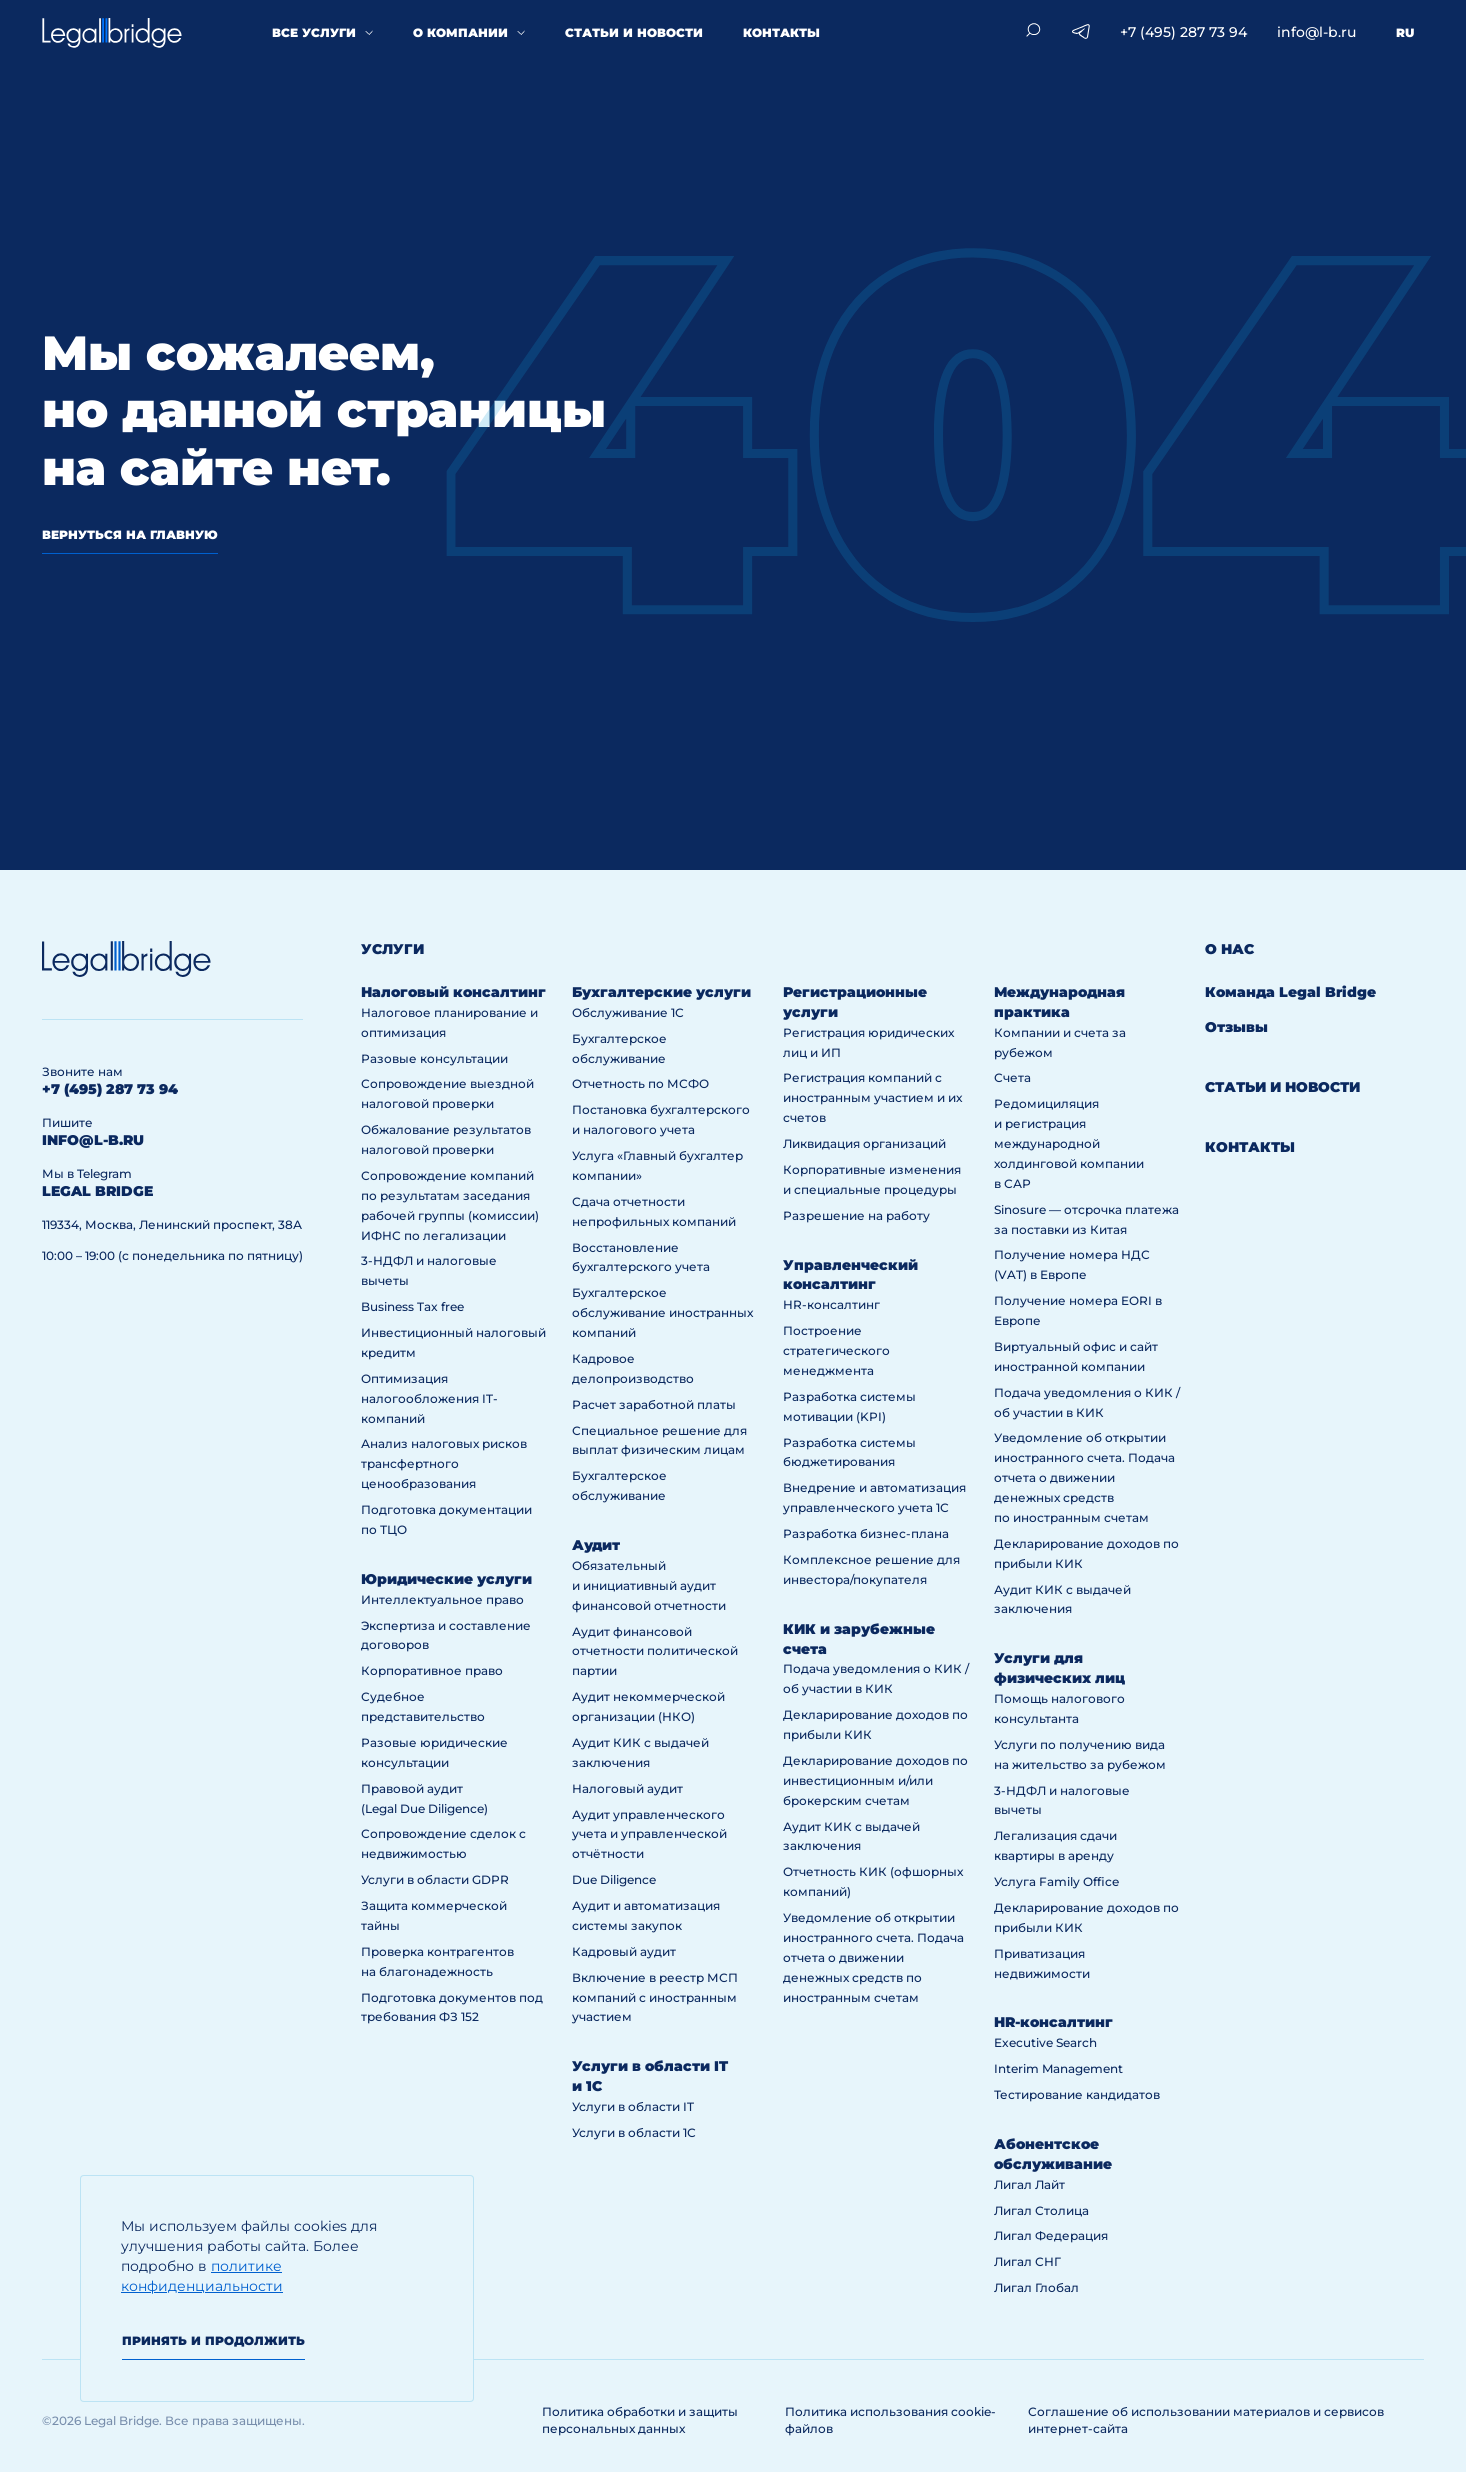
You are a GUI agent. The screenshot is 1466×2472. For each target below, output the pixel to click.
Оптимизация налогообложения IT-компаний (429, 1398)
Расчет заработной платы (654, 1404)
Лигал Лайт (1029, 2184)
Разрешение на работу (856, 1215)
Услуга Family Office (1056, 1881)
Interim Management (1058, 2068)
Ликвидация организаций (864, 1143)
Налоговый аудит (627, 1788)
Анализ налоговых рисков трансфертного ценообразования (444, 1463)
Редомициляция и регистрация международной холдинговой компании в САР (1069, 1143)
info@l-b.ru (1316, 32)
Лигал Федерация (1051, 2235)
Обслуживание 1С (628, 1012)
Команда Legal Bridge (1290, 992)
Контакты (781, 32)
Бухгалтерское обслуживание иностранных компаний (662, 1312)
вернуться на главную (130, 534)
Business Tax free (412, 1306)
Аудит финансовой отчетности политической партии (655, 1651)
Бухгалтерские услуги (661, 992)
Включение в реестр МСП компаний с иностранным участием (655, 1997)
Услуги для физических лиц (1059, 1668)
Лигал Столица (1041, 2210)
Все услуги (314, 32)
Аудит (596, 1545)
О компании (460, 32)
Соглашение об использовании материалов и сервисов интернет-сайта (1206, 2420)
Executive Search (1045, 2042)
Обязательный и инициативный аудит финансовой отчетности (649, 1585)
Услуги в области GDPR (435, 1879)
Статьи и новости (634, 32)
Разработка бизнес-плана (866, 1533)
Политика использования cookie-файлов (890, 2420)
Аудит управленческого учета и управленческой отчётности (649, 1834)
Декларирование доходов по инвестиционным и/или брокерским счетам (875, 1780)
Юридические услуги (446, 1579)
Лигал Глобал (1036, 2287)
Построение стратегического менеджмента (836, 1350)
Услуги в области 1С (634, 2132)
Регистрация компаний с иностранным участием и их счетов (872, 1097)
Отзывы (1236, 1027)
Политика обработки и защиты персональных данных (640, 2420)
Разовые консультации (434, 1058)
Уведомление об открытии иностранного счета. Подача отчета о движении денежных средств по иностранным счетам (873, 1957)
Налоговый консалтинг (453, 992)
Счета (1012, 1077)
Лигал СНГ (1027, 2261)
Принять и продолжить (213, 2340)
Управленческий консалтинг (850, 1275)
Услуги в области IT (633, 2106)
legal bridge (97, 1191)
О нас (1229, 949)
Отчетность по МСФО (640, 1083)
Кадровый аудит (624, 1951)
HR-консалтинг (831, 1304)
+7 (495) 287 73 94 (1183, 32)
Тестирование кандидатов (1077, 2094)
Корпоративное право (432, 1670)
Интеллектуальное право (442, 1599)
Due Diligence (614, 1879)
